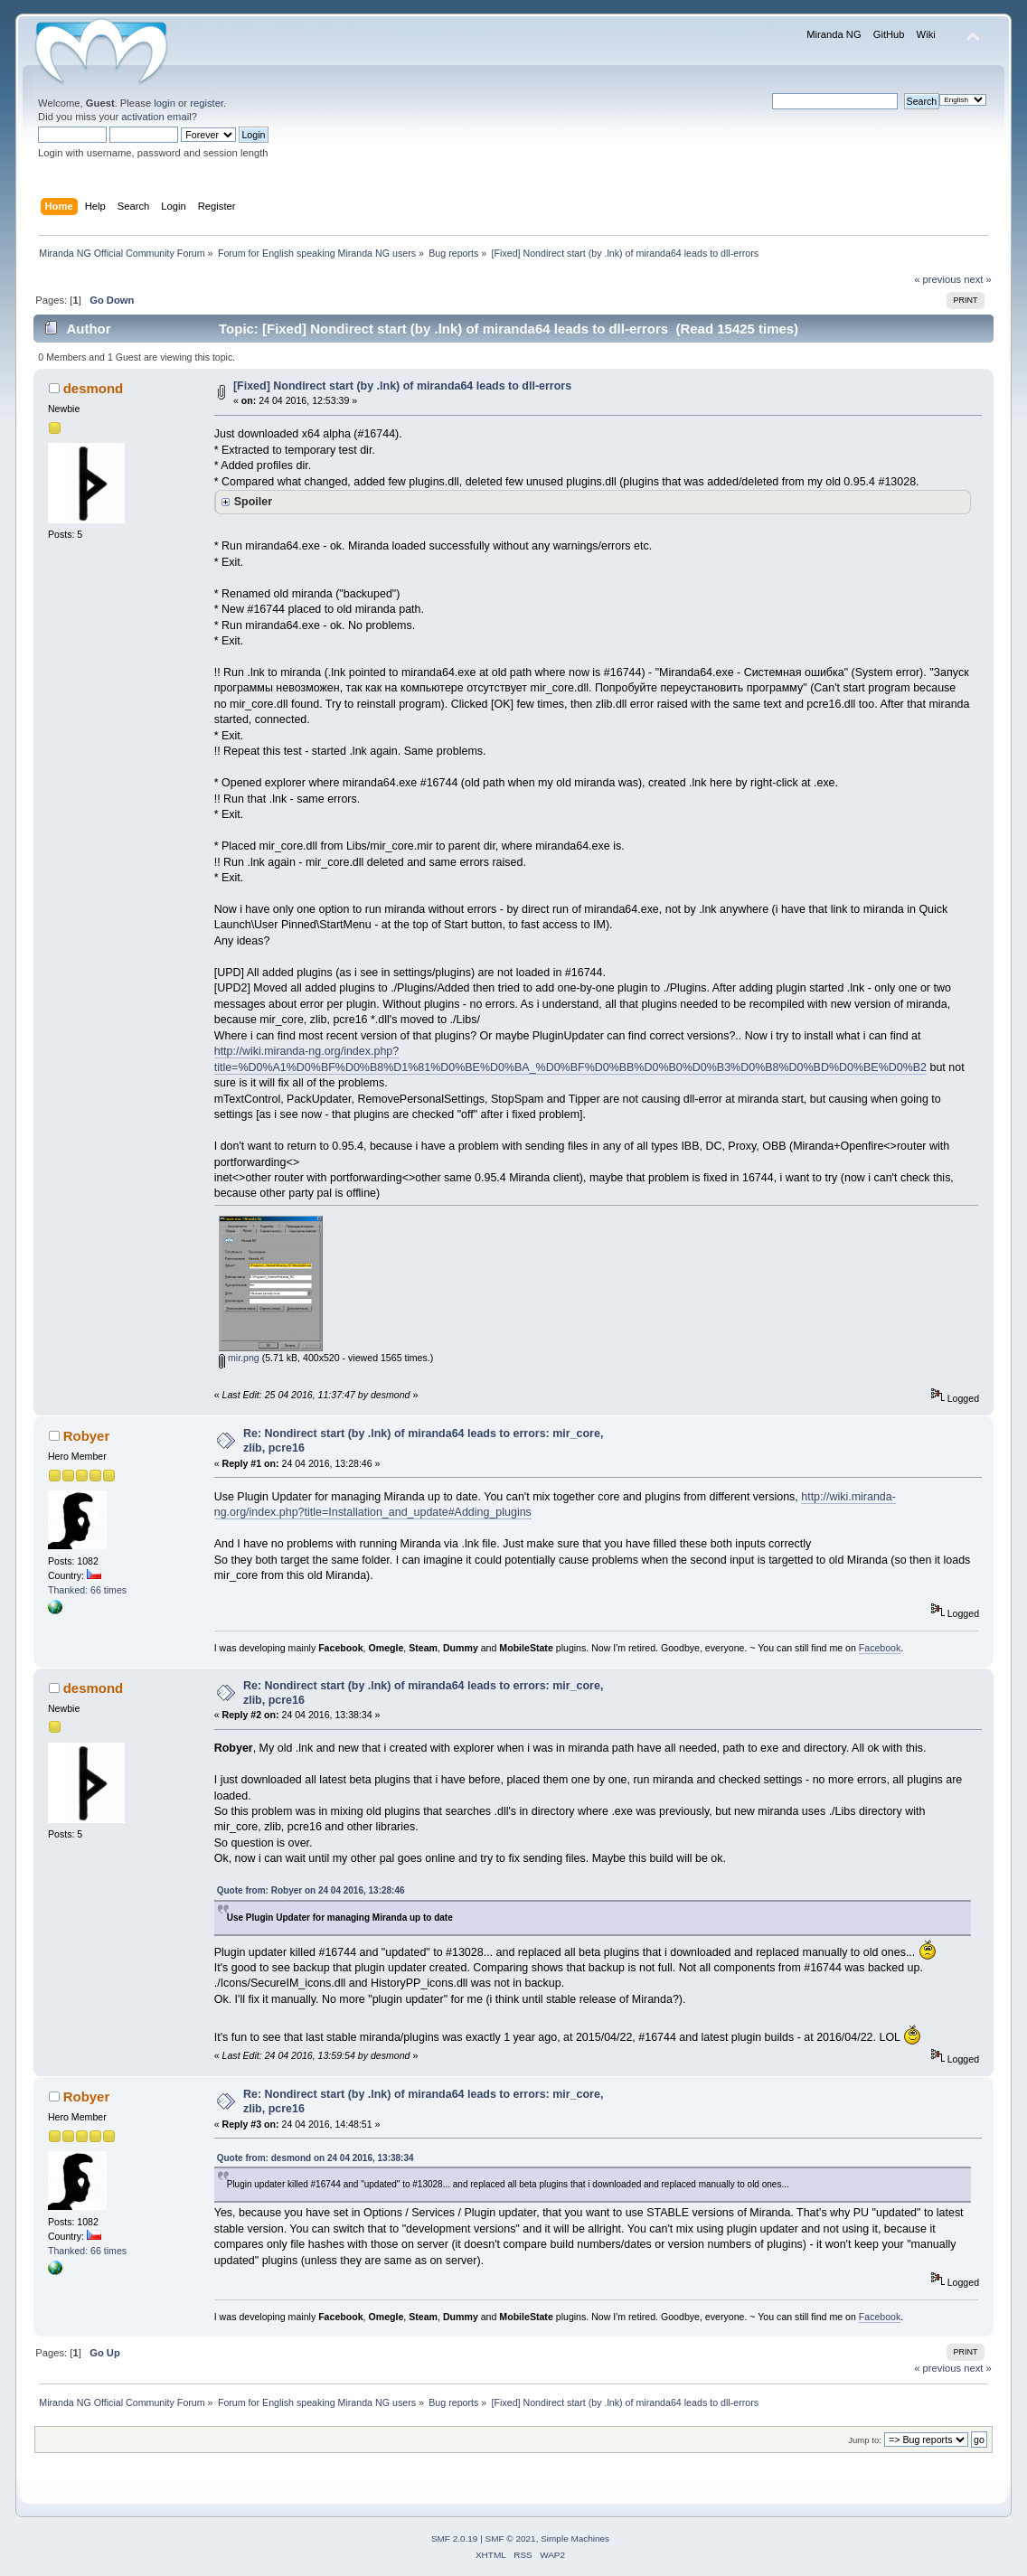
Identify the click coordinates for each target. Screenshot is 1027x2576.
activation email (156, 116)
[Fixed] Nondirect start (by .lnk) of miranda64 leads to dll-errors (402, 386)
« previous (937, 279)
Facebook (880, 1647)
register (206, 103)
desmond (93, 388)
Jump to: (864, 2440)
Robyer (86, 1435)
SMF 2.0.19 (454, 2538)
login (164, 103)
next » (978, 279)
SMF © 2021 (510, 2538)
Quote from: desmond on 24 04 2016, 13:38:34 (315, 2158)
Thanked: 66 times (87, 1589)
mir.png (239, 1357)
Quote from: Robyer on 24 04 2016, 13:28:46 (311, 1890)
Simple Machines (575, 2538)
